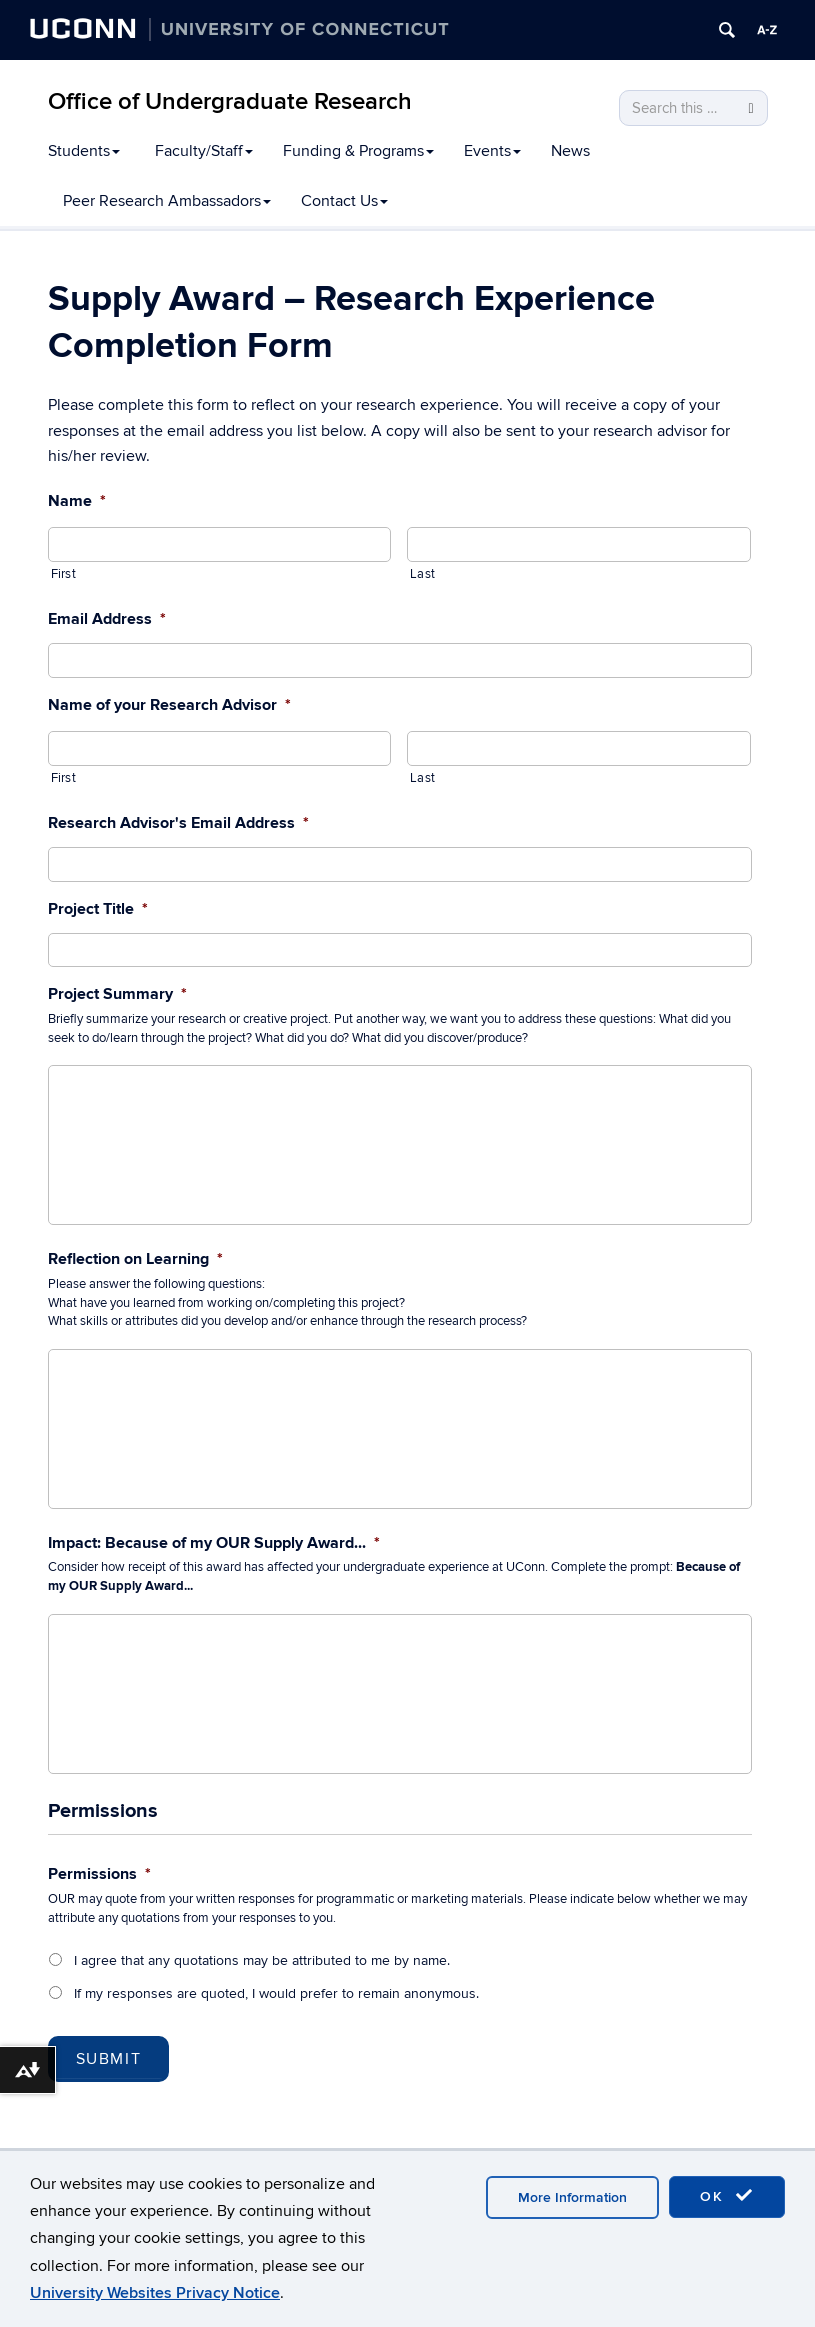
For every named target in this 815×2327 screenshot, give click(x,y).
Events (492, 151)
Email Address (107, 619)
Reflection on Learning (135, 1259)
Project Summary (117, 994)
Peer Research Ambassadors (167, 201)
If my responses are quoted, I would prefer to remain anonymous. (276, 1993)
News (570, 151)
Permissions (99, 1874)
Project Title (98, 909)
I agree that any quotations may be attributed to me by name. (262, 1960)
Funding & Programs (358, 151)
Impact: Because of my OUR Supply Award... (214, 1543)
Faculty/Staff (204, 151)
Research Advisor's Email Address (178, 823)
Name (77, 501)
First (63, 574)
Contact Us (344, 201)
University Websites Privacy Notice (155, 2293)
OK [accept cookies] (727, 2196)
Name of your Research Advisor (169, 705)
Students (84, 151)
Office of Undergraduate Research (230, 101)
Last (422, 574)
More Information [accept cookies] (572, 2197)
